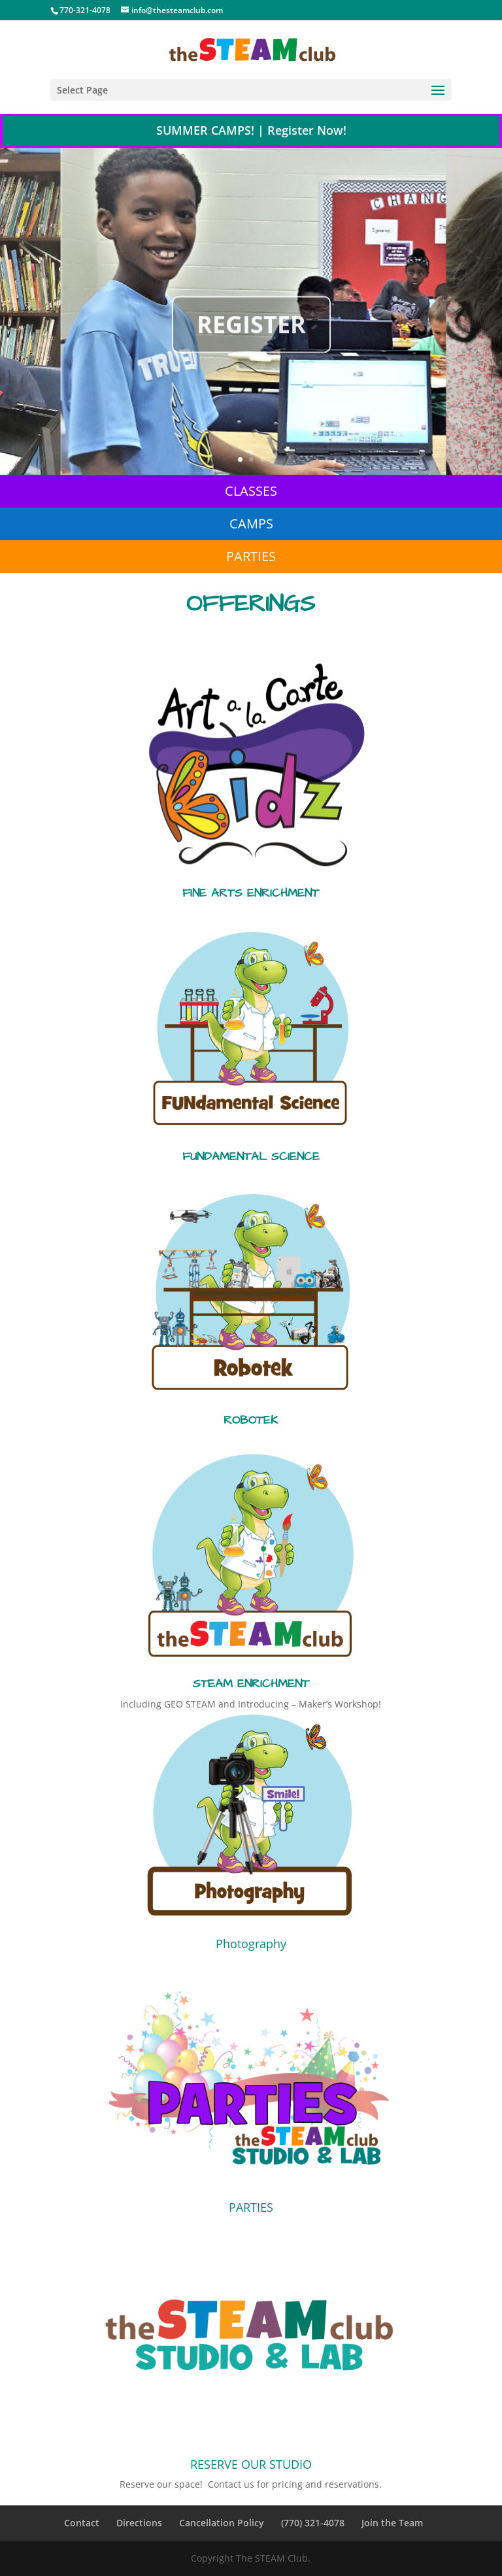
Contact (81, 2522)
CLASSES (251, 491)
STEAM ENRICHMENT (251, 1683)
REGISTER (251, 345)
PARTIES (251, 556)
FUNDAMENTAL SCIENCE (251, 1156)
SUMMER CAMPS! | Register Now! (251, 130)
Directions (139, 2522)
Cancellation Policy (221, 2522)
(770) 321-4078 (312, 2522)
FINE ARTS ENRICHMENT (250, 893)
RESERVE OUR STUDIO (251, 2464)
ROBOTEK (251, 1420)
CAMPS (251, 523)
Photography (251, 1943)
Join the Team (392, 2522)
